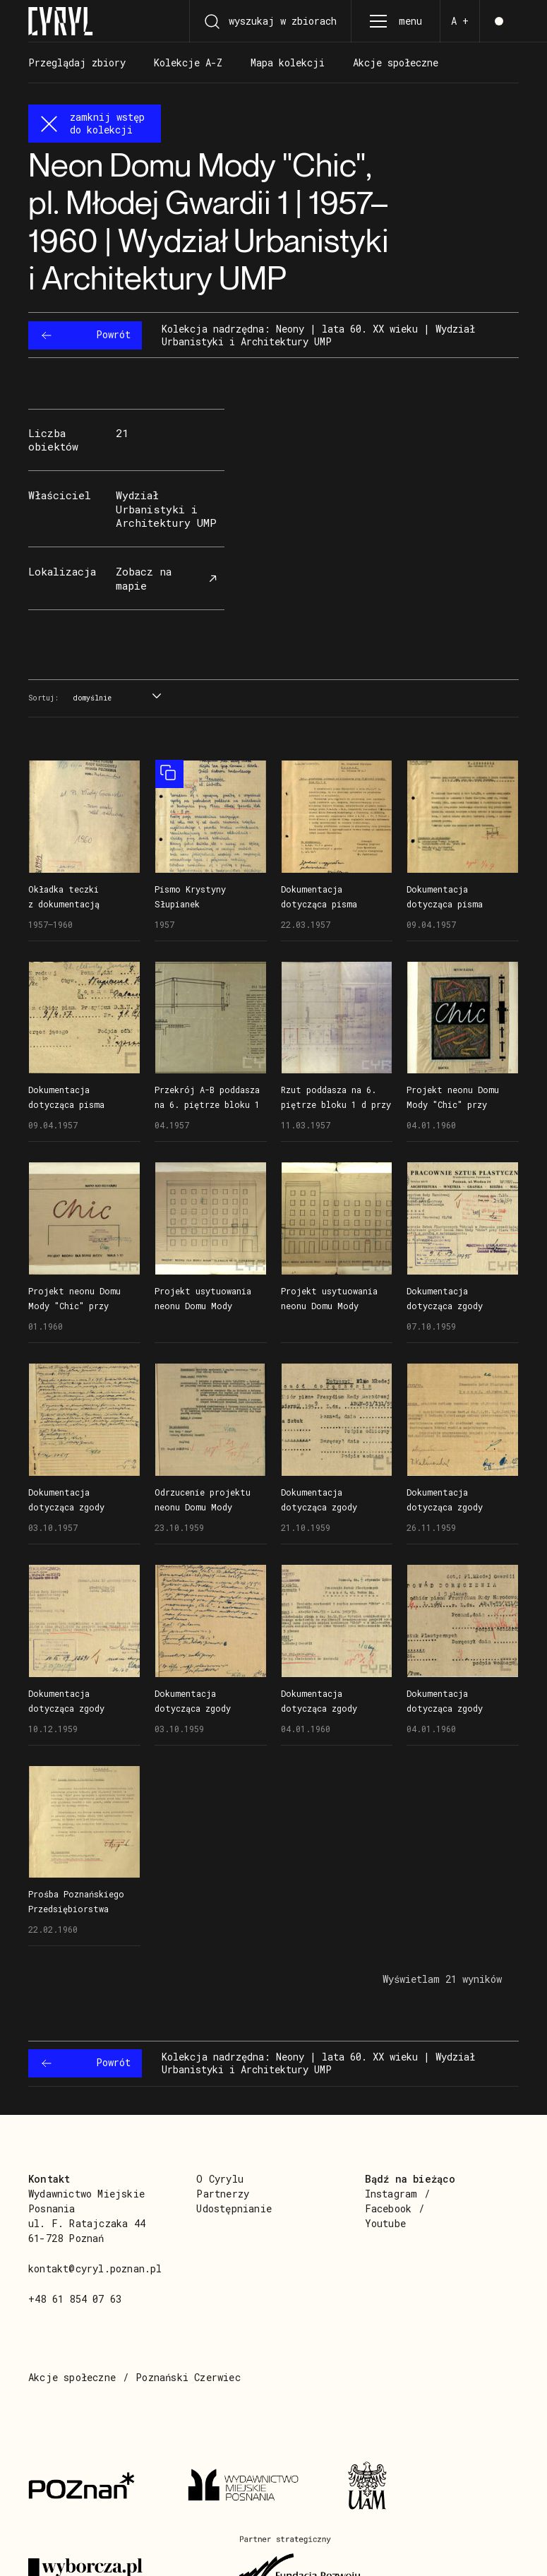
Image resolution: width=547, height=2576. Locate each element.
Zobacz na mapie (168, 578)
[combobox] (115, 699)
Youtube (385, 2223)
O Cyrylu (220, 2179)
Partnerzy (222, 2193)
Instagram (391, 2193)
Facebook (388, 2208)
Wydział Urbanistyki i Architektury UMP (166, 509)
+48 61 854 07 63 (74, 2299)
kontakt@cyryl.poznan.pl (95, 2268)
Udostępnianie (234, 2208)
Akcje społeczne (72, 2377)
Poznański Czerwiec (188, 2377)
